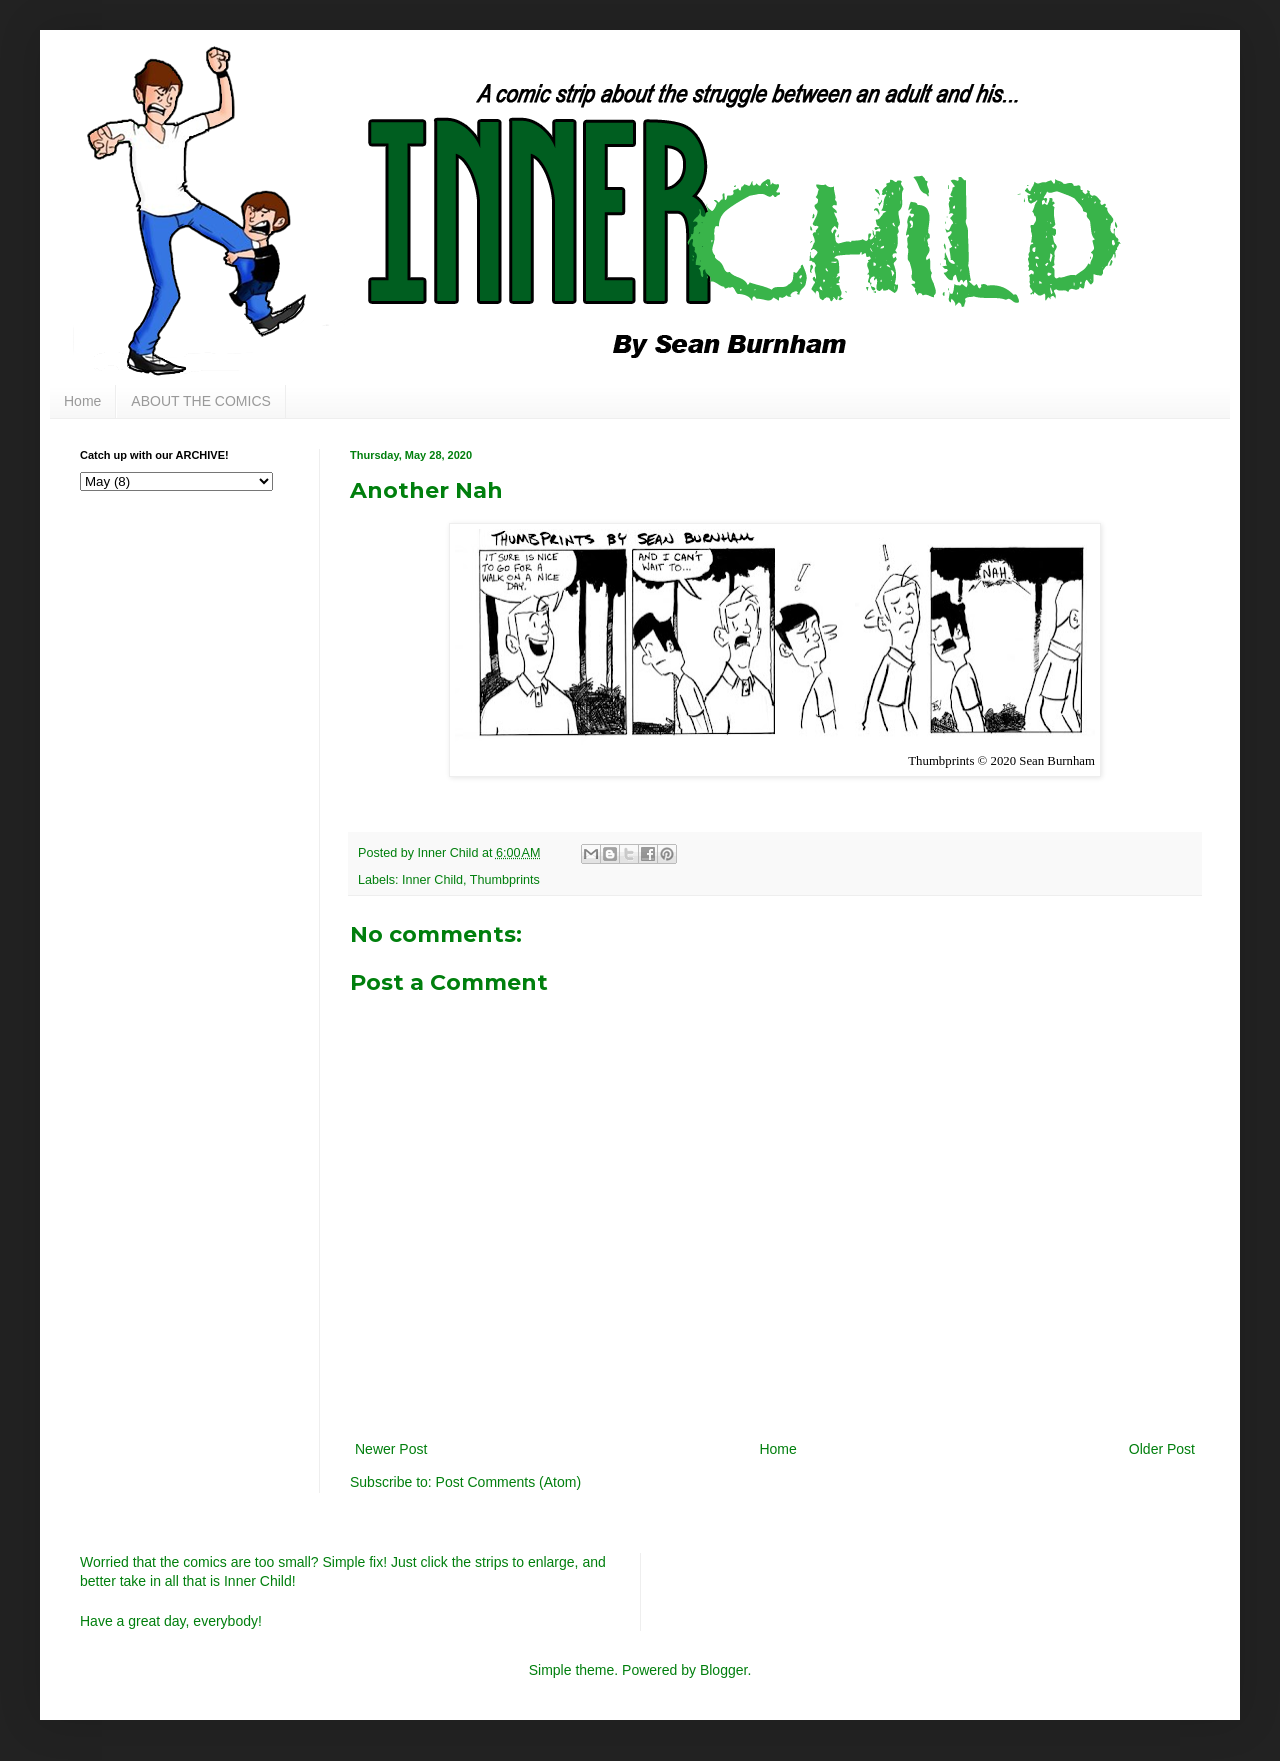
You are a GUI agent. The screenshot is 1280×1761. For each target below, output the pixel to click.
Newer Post (391, 1449)
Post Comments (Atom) (508, 1482)
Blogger (723, 1670)
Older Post (1162, 1449)
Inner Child (432, 880)
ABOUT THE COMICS (201, 401)
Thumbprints (505, 880)
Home (82, 401)
